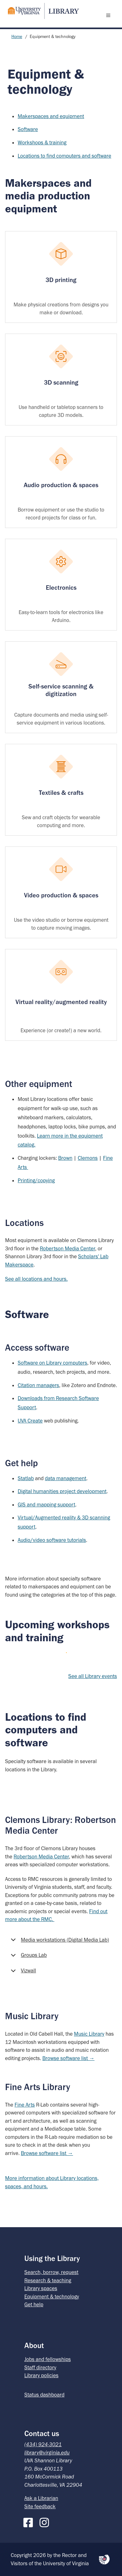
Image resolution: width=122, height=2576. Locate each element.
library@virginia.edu (47, 2452)
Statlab (26, 1478)
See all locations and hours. (36, 1279)
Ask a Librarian (41, 2498)
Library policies (41, 2375)
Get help (33, 2304)
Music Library (89, 2034)
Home (16, 36)
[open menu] (110, 15)
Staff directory (40, 2367)
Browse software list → (68, 2058)
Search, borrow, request (51, 2272)
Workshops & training (42, 142)
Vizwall (22, 1972)
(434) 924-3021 (43, 2444)
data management (65, 1478)
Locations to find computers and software (64, 156)
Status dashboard (44, 2394)
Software (28, 129)
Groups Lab (28, 1957)
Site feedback (40, 2506)
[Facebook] (29, 2521)
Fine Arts (25, 2105)
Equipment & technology (51, 2296)
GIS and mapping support (46, 1504)
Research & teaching (47, 2280)
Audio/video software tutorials (52, 1540)
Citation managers (38, 1385)
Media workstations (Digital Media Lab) (59, 1942)
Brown (65, 1158)
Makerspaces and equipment (51, 116)
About (34, 2345)
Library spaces (40, 2288)
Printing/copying (36, 1180)
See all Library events (92, 1676)
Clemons (88, 1158)
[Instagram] (45, 2521)
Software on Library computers (52, 1363)
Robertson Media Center (67, 1248)
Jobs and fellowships (47, 2359)
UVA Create (30, 1420)
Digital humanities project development (62, 1491)
